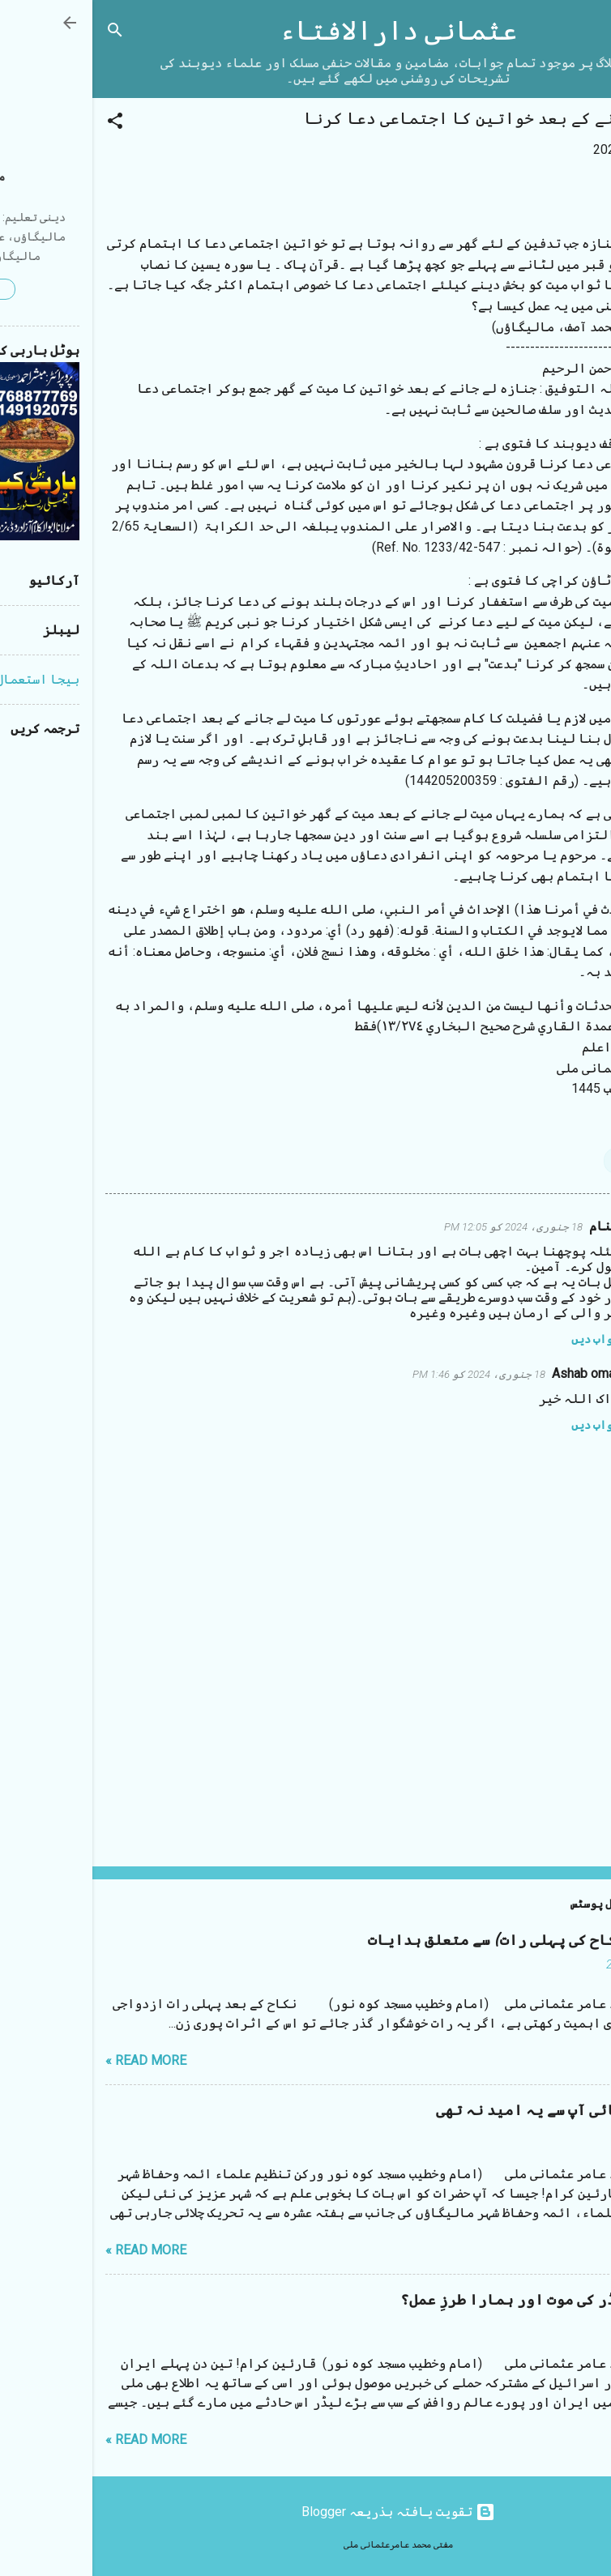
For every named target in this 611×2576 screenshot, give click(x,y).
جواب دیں (503, 1339)
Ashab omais (496, 1373)
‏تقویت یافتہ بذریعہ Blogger (306, 2511)
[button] (22, 123)
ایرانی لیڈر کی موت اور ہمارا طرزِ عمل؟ (453, 2300)
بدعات (537, 1160)
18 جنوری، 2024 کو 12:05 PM (421, 1227)
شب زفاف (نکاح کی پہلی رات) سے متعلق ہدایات (437, 1940)
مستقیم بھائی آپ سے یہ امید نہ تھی (471, 2110)
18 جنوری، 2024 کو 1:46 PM (386, 1374)
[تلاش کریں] (22, 33)
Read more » (53, 2060)
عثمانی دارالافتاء (306, 31)
